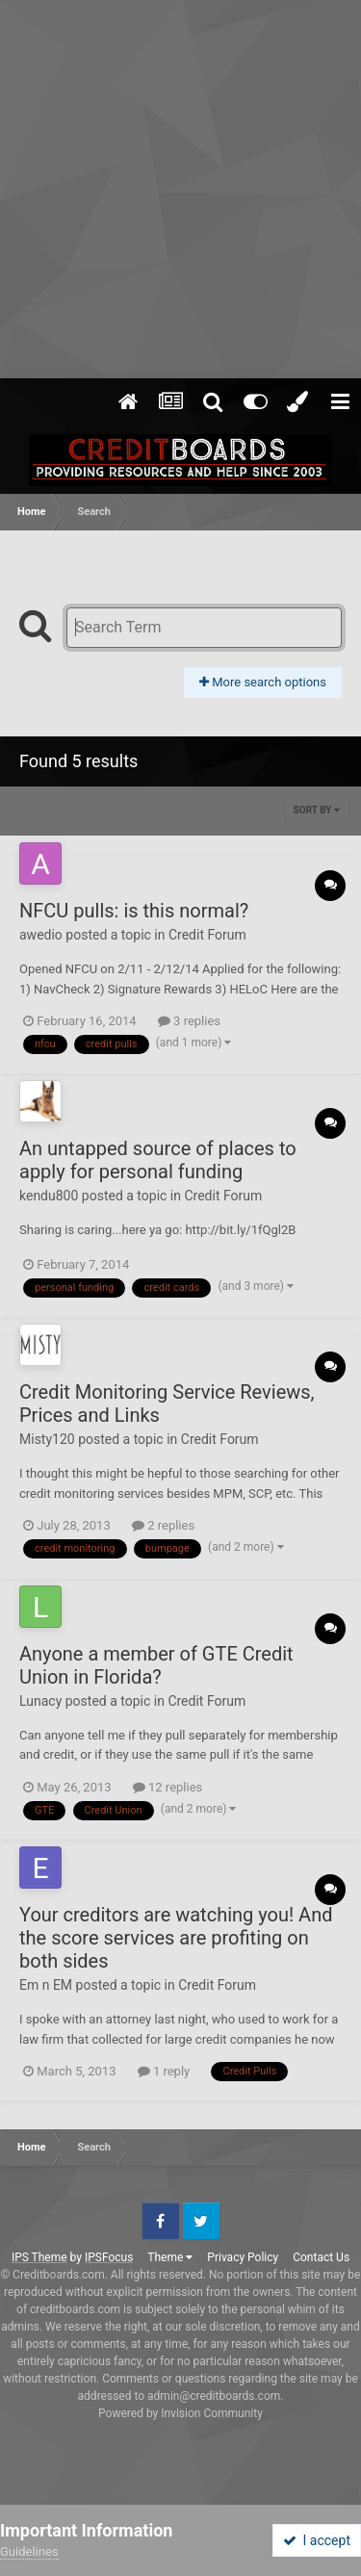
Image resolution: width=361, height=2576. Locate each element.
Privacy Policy (242, 2257)
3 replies (189, 1021)
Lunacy (40, 1701)
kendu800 (48, 1195)
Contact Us (321, 2257)
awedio (41, 934)
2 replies (163, 1525)
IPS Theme (39, 2257)
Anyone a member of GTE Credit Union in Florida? (156, 1665)
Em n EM (45, 1985)
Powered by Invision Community (180, 2413)
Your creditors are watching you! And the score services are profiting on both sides (175, 1937)
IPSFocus (109, 2257)
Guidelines (29, 2551)
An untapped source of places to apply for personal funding (158, 1160)
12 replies (167, 1787)
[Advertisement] (180, 190)
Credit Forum (207, 934)
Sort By (317, 810)
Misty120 (47, 1439)
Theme (170, 2257)
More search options (262, 682)
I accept (316, 2540)
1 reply (164, 2071)
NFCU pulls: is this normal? (133, 910)
